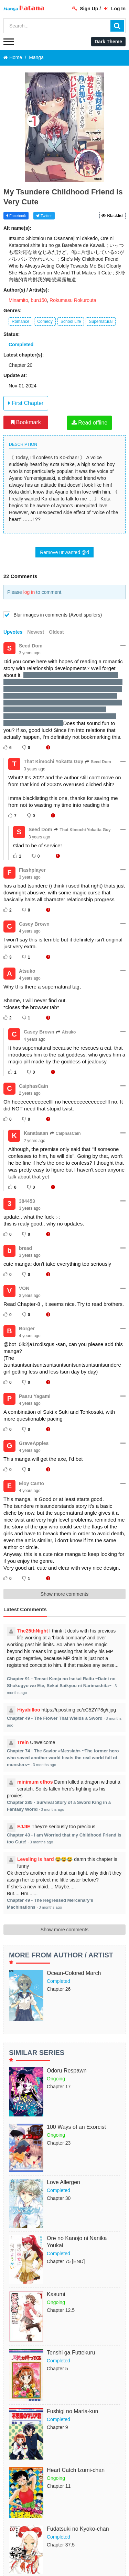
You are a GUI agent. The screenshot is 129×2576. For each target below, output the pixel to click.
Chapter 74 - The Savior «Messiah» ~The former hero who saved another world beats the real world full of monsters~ (63, 1757)
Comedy (45, 321)
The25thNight (32, 1631)
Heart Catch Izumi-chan (76, 2470)
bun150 (39, 300)
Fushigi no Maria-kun (72, 2411)
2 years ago (30, 1093)
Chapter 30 (59, 2198)
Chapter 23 (59, 2143)
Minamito (18, 300)
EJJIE (23, 1826)
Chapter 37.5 (61, 2544)
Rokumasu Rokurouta (73, 300)
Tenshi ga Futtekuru (71, 2352)
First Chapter (26, 403)
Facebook (16, 216)
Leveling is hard (35, 1859)
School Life (71, 321)
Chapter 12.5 (61, 2310)
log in (29, 592)
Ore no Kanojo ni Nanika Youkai (77, 2241)
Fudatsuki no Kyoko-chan (78, 2529)
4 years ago (30, 931)
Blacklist (112, 215)
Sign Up (85, 8)
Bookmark (26, 422)
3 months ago (44, 1765)
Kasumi (56, 2294)
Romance (20, 321)
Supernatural (100, 321)
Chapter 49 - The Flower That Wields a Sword (55, 1718)
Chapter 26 (59, 1989)
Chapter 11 (59, 2486)
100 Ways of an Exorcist (76, 2127)
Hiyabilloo (28, 1710)
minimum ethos (35, 1782)
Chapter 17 (59, 2086)
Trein (23, 1742)
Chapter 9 (57, 2427)
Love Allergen (63, 2182)
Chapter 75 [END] (66, 2261)
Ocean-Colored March (74, 1973)
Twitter (44, 216)
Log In (115, 8)
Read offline (90, 423)
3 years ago (30, 653)
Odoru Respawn (67, 2071)
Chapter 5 (57, 2368)
